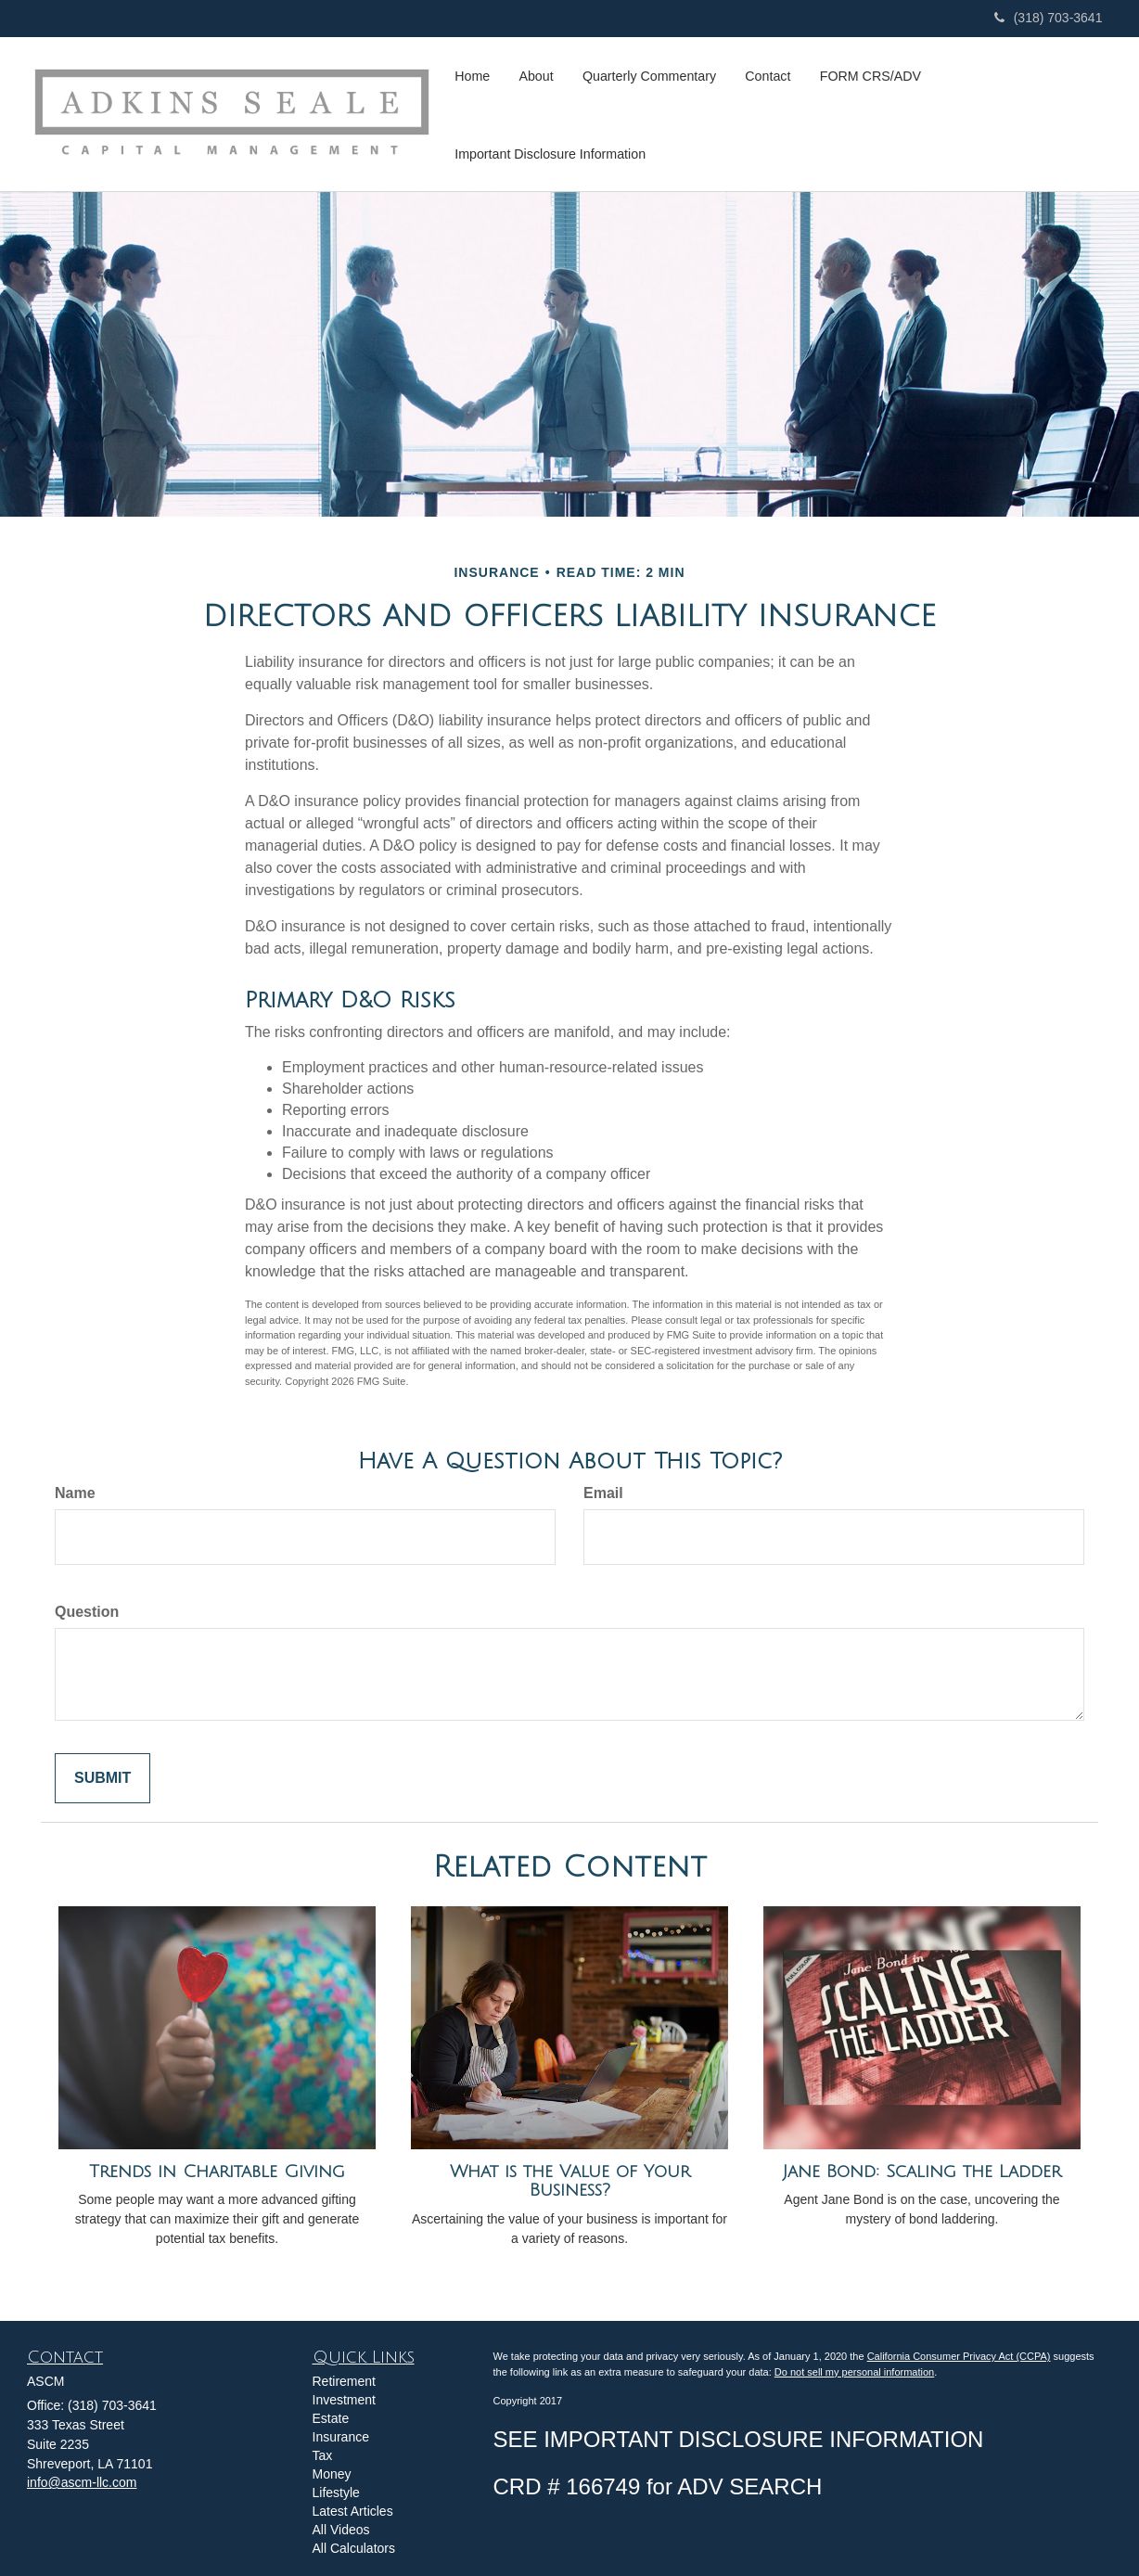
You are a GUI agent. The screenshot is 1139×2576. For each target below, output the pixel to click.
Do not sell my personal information (854, 2371)
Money (332, 2474)
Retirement (344, 2381)
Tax (323, 2455)
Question (87, 1612)
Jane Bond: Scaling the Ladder (922, 2171)
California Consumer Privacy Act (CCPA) (959, 2356)
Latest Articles (353, 2511)
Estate (331, 2418)
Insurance (341, 2436)
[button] (534, 75)
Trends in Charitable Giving (217, 2171)
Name (75, 1493)
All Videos (341, 2529)
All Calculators (354, 2548)
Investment (344, 2399)
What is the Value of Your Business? (570, 2181)
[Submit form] (102, 1778)
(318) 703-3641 (1048, 17)
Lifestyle (336, 2492)
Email (603, 1493)
